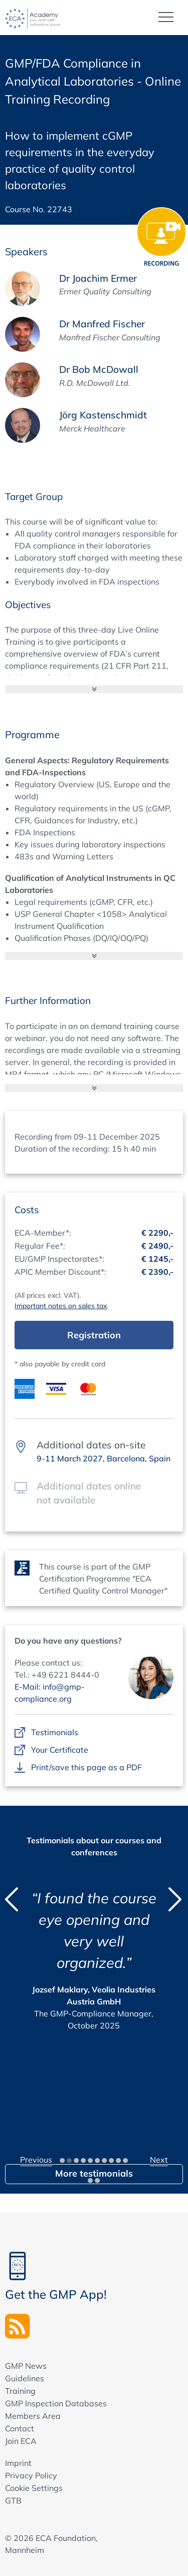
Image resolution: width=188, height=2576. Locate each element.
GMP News (26, 2366)
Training (20, 2391)
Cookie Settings (34, 2488)
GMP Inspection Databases (56, 2403)
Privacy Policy (31, 2475)
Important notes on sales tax (61, 1305)
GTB (13, 2500)
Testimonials (54, 1732)
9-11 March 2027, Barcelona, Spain (103, 1458)
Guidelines (24, 2378)
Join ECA (21, 2441)
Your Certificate (59, 1750)
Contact (19, 2428)
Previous (36, 2160)
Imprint (18, 2463)
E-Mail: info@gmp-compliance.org (50, 1693)
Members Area (33, 2416)
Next (159, 2160)
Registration (94, 1335)
